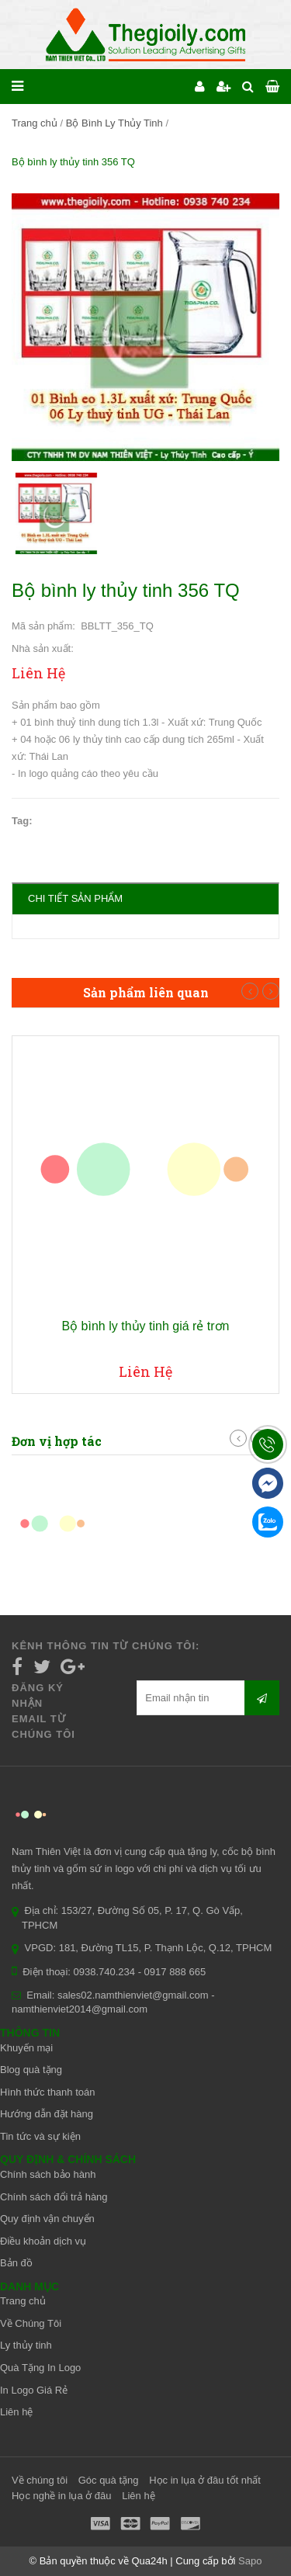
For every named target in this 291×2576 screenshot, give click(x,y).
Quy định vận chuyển (47, 2218)
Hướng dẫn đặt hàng (46, 2114)
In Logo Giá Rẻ (34, 2390)
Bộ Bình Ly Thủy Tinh (114, 123)
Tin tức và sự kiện (40, 2136)
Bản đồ (16, 2263)
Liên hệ (16, 2412)
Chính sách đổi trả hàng (54, 2197)
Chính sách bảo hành (47, 2174)
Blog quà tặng (31, 2069)
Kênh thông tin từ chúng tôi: (105, 1646)
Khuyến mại (26, 2048)
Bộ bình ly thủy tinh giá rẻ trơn (146, 1326)
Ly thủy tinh (26, 2345)
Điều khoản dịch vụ (43, 2241)
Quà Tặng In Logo (40, 2367)
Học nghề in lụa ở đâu (62, 2495)
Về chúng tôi (40, 2480)
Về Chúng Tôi (30, 2323)
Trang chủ (34, 123)
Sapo (250, 2561)
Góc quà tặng (108, 2480)
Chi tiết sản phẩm (75, 898)
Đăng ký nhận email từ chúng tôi (43, 1711)
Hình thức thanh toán (47, 2092)
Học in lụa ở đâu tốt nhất (205, 2480)
